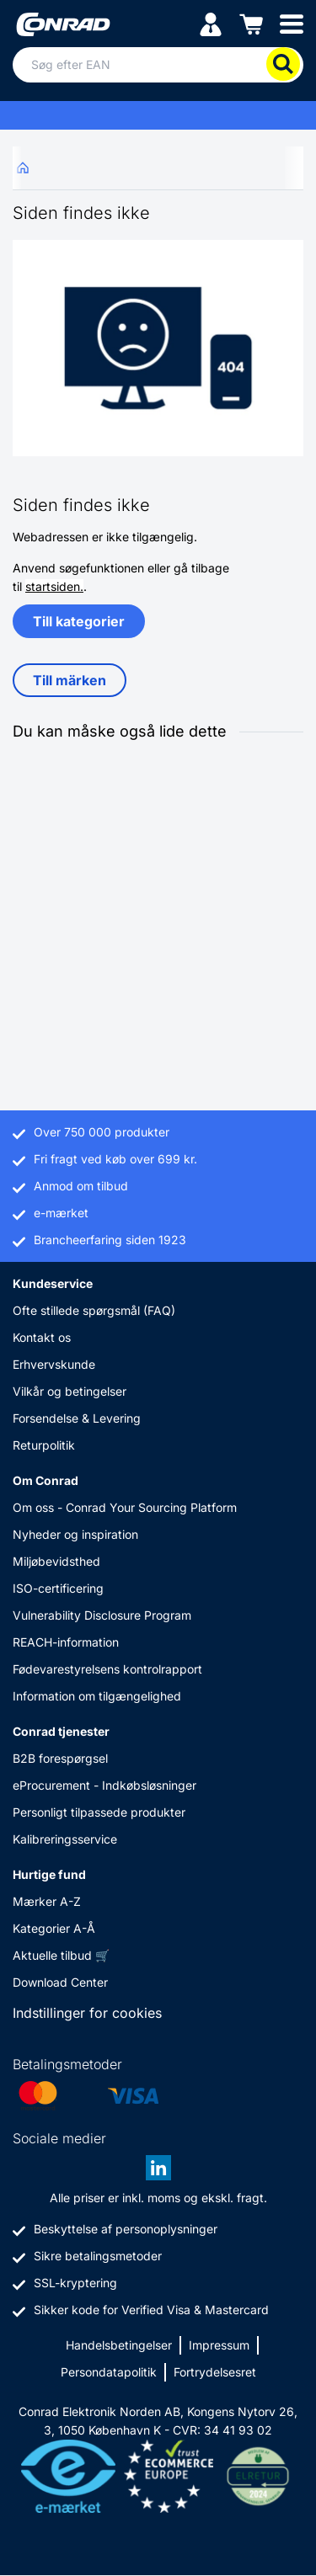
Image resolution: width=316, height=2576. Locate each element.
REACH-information (66, 1642)
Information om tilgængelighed (97, 1696)
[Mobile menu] (291, 23)
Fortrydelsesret (215, 2372)
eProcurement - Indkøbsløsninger (104, 1785)
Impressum (219, 2345)
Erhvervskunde (54, 1364)
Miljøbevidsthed (56, 1561)
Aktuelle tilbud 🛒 (61, 1955)
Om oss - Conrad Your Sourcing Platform (125, 1507)
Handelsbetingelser (119, 2345)
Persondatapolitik (109, 2372)
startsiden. (54, 586)
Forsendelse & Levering (77, 1418)
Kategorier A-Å (54, 1928)
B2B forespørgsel (60, 1758)
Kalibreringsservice (65, 1839)
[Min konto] (210, 23)
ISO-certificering (58, 1588)
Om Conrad (45, 1480)
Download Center (60, 1982)
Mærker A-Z (47, 1901)
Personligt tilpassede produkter (99, 1812)
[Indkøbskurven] (251, 23)
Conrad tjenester (61, 1731)
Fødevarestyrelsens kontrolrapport (107, 1669)
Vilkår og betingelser (69, 1391)
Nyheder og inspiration (75, 1534)
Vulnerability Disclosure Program (102, 1615)
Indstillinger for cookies (87, 2012)
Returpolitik (44, 1445)
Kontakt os (42, 1337)
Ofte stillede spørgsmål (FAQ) (94, 1310)
